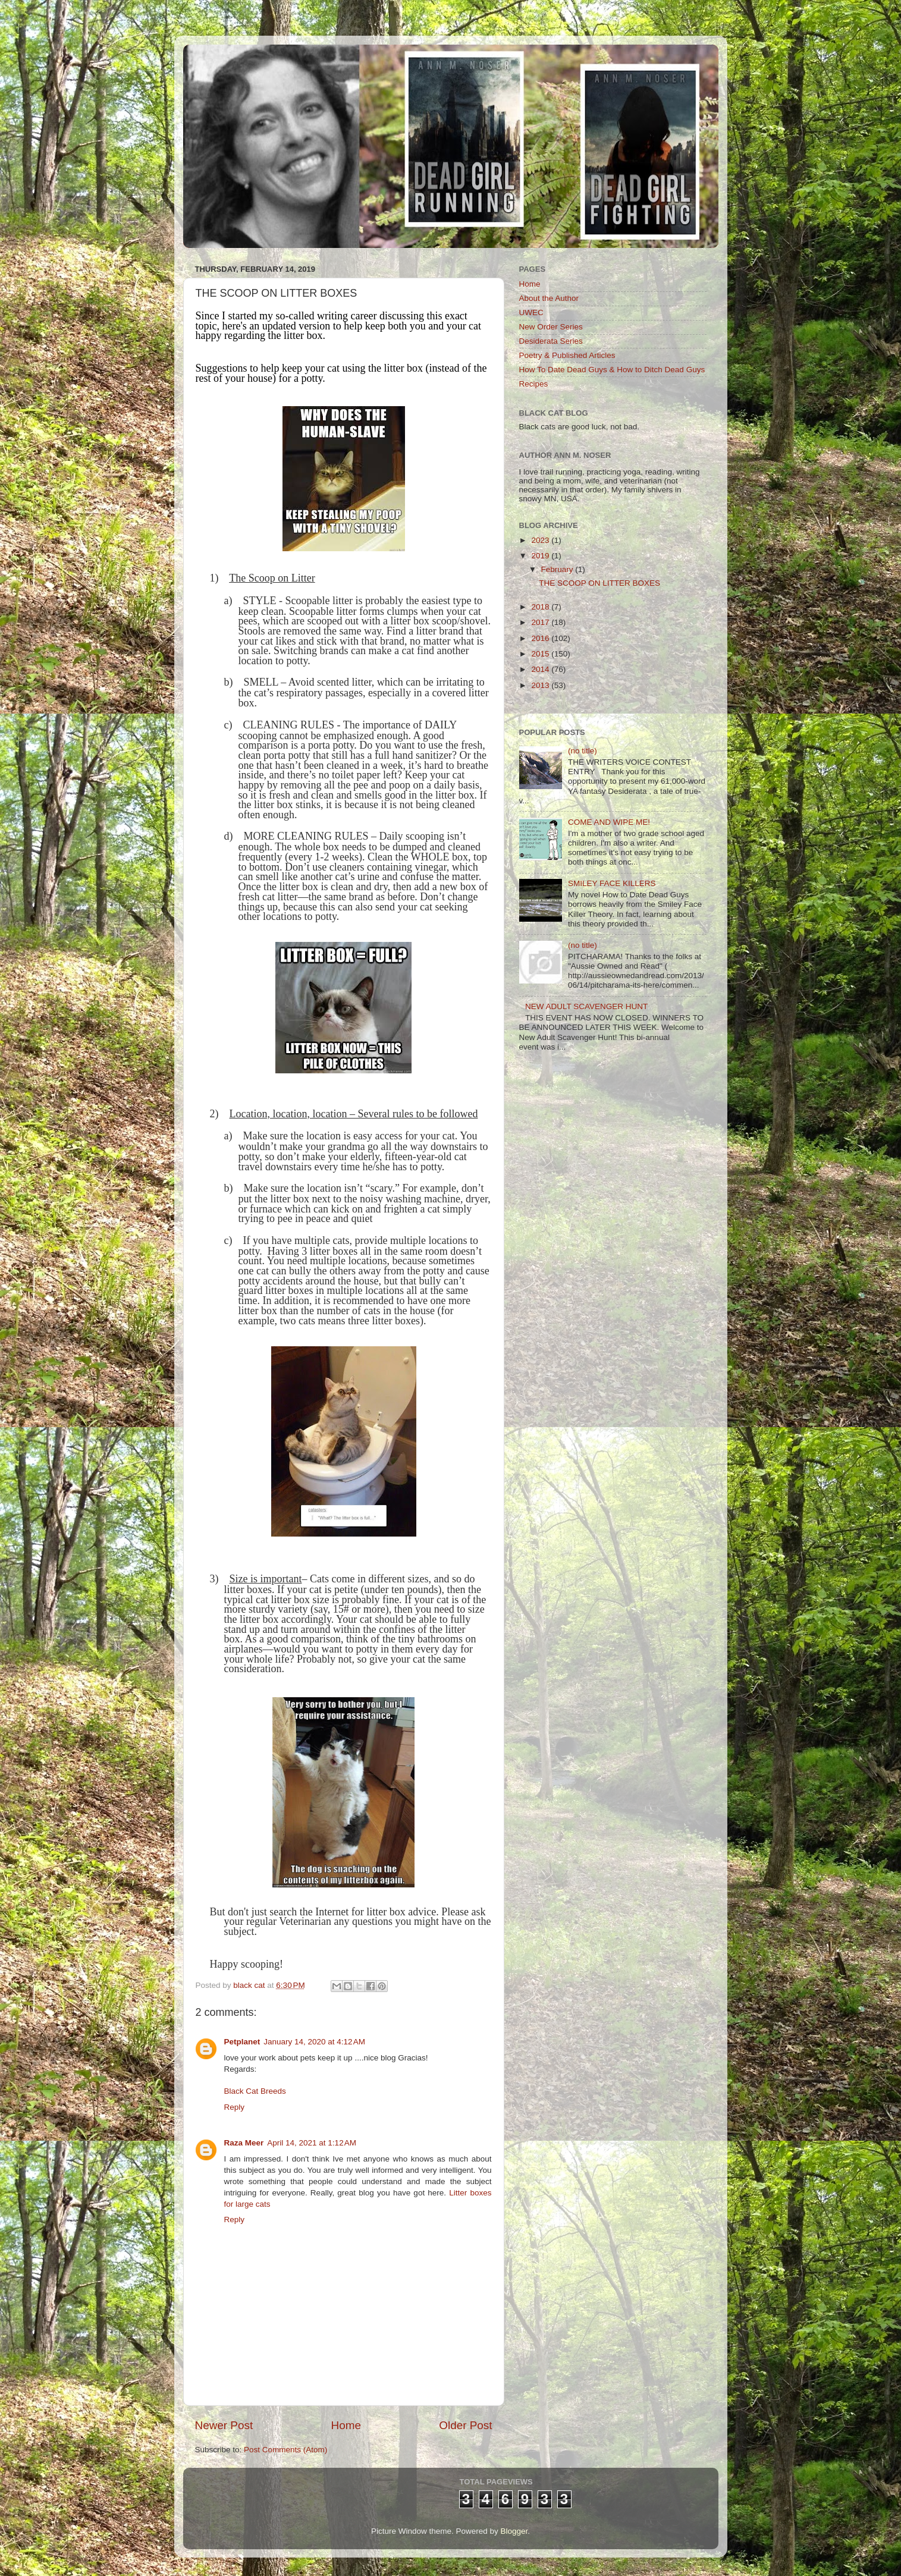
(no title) (582, 750)
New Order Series (551, 326)
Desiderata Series (551, 341)
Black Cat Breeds (255, 2091)
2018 (541, 606)
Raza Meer (244, 2142)
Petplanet (242, 2041)
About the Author (549, 298)
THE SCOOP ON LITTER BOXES (599, 583)
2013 (541, 685)
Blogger (514, 2531)
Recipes (533, 383)
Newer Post (224, 2425)
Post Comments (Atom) (285, 2449)
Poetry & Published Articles (567, 355)
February (558, 569)
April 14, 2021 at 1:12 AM (311, 2142)
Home (346, 2425)
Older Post (465, 2425)
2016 (541, 638)
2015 (541, 653)
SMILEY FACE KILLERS (612, 883)
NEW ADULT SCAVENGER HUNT (586, 1006)
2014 (541, 669)
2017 (541, 622)
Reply (234, 2107)
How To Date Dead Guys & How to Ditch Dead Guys (612, 369)
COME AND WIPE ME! (609, 822)
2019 (541, 555)
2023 (541, 540)
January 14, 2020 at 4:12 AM (314, 2041)
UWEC (531, 312)
